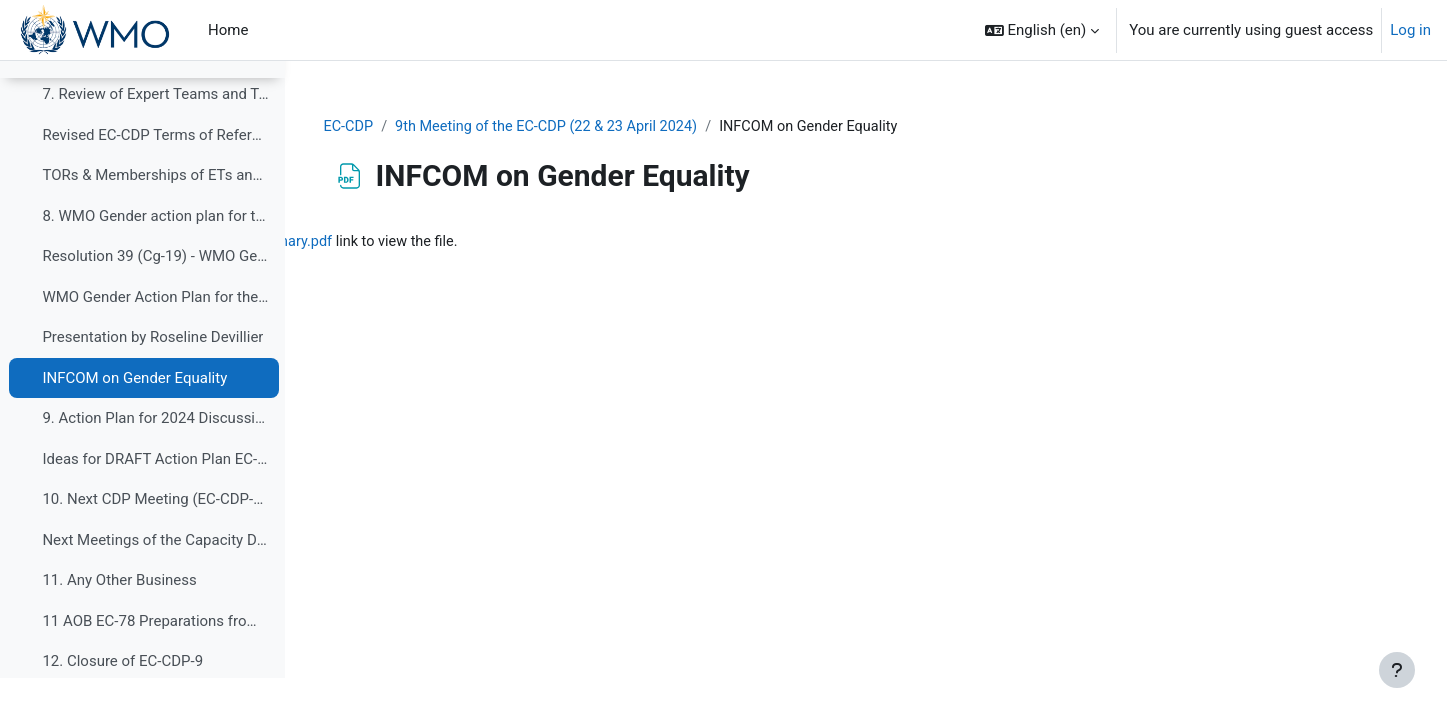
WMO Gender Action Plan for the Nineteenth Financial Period (155, 339)
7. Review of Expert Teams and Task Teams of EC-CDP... (155, 136)
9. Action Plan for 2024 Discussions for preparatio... (155, 460)
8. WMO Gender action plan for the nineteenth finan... (155, 258)
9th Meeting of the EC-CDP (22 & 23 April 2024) (680, 127)
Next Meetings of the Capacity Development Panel (155, 582)
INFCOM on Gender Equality (134, 420)
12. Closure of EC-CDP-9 (122, 703)
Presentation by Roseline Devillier (152, 379)
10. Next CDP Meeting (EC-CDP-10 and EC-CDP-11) (155, 541)
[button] (1042, 30)
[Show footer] (1397, 670)
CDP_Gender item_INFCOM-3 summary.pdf (502, 243)
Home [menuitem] (228, 30)
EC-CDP (476, 127)
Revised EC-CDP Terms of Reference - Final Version (155, 177)
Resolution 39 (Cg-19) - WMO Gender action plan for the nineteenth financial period (155, 298)
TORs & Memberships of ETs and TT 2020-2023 (155, 217)
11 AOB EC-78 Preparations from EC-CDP (155, 663)
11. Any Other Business (119, 622)
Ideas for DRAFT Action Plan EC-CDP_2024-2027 (155, 501)
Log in (1410, 30)
